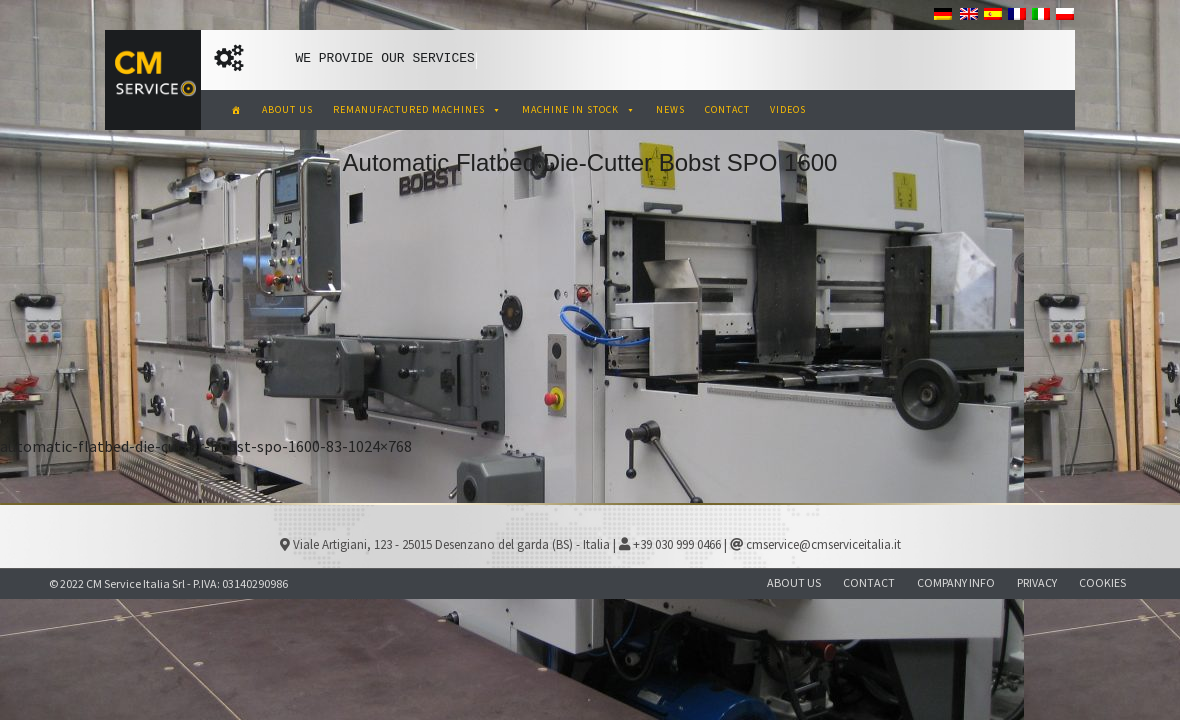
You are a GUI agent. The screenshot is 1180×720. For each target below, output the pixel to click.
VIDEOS (788, 109)
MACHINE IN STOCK (579, 109)
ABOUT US (287, 109)
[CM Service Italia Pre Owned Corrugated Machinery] (236, 110)
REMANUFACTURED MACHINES (417, 109)
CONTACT (727, 109)
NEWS (670, 109)
